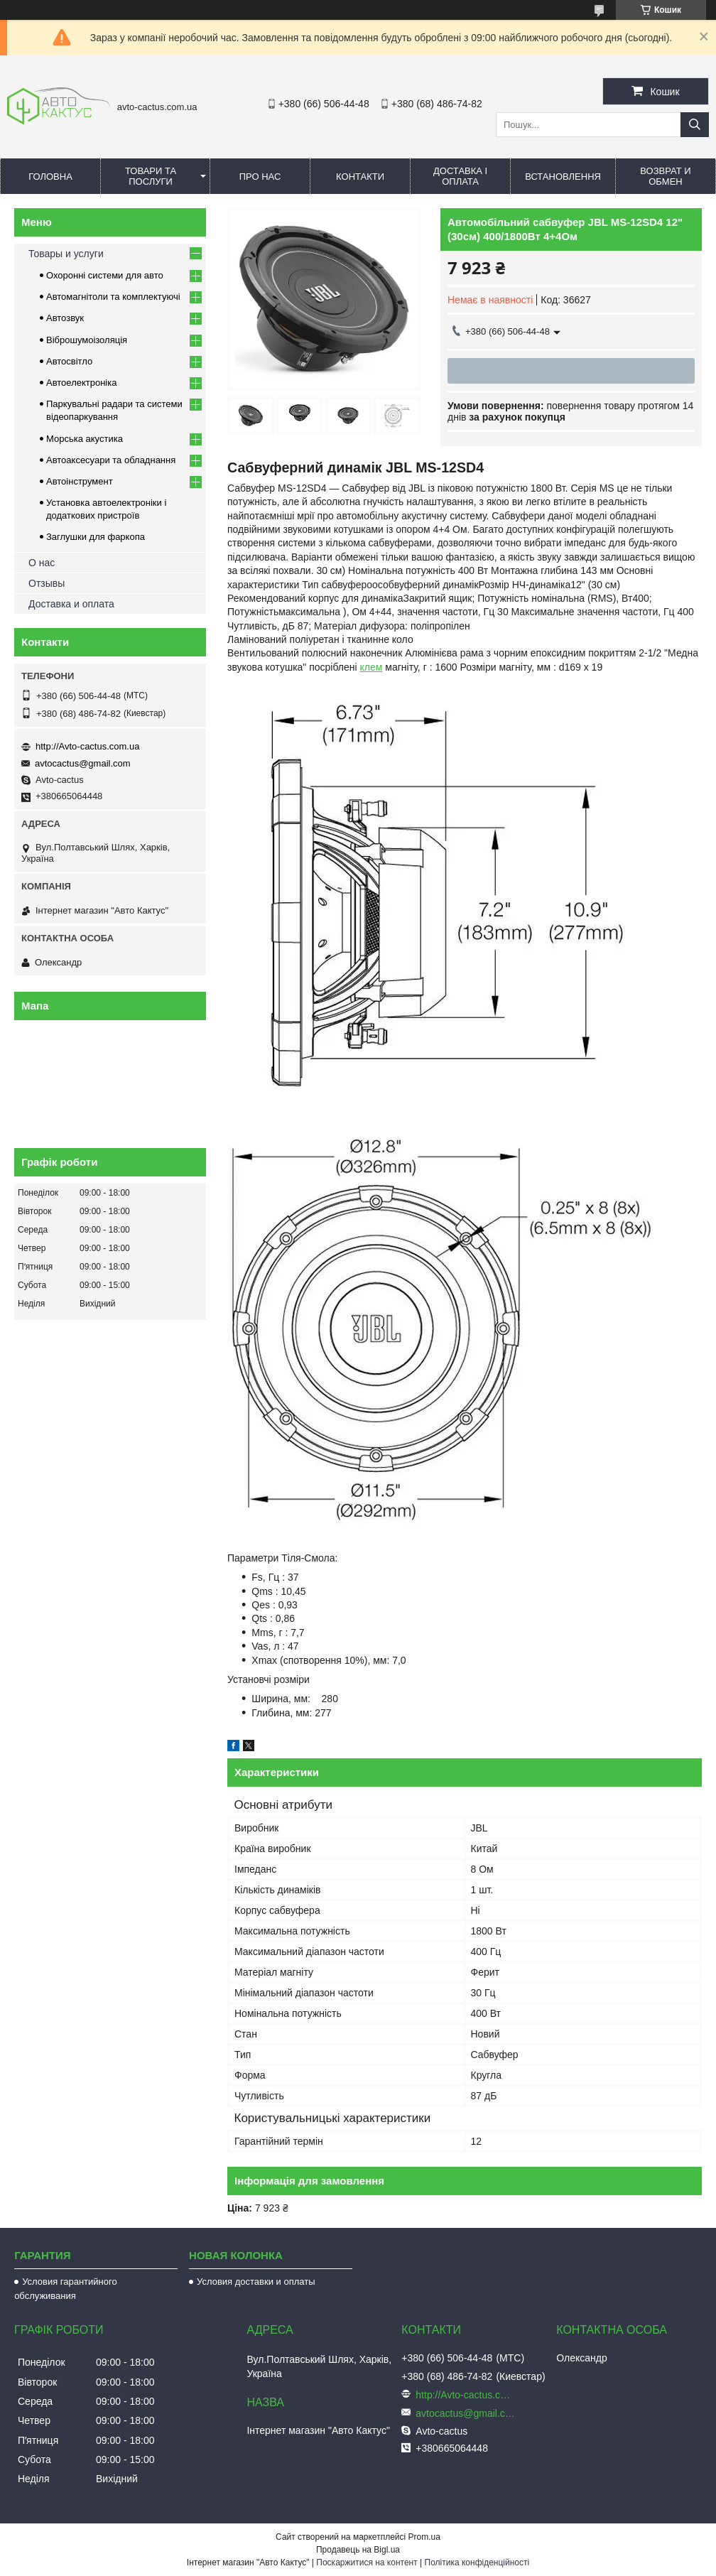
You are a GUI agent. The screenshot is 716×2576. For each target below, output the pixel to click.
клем (371, 667)
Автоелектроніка (81, 382)
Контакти (360, 176)
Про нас (260, 176)
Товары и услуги (66, 253)
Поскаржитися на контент (366, 2562)
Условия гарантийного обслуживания (65, 2288)
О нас (41, 562)
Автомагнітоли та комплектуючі (113, 296)
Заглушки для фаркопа (95, 536)
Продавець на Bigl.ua (358, 2550)
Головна (50, 176)
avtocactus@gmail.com (83, 763)
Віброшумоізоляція (86, 340)
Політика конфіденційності (477, 2562)
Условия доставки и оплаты (256, 2281)
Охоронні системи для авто (104, 275)
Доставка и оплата (71, 604)
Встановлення (563, 176)
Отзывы (46, 583)
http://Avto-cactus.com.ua (87, 746)
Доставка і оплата (460, 176)
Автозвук (65, 318)
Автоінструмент (79, 481)
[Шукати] (694, 124)
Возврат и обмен (665, 176)
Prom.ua (424, 2537)
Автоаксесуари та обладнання (110, 460)
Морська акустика (84, 438)
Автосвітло (69, 361)
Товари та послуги (150, 176)
